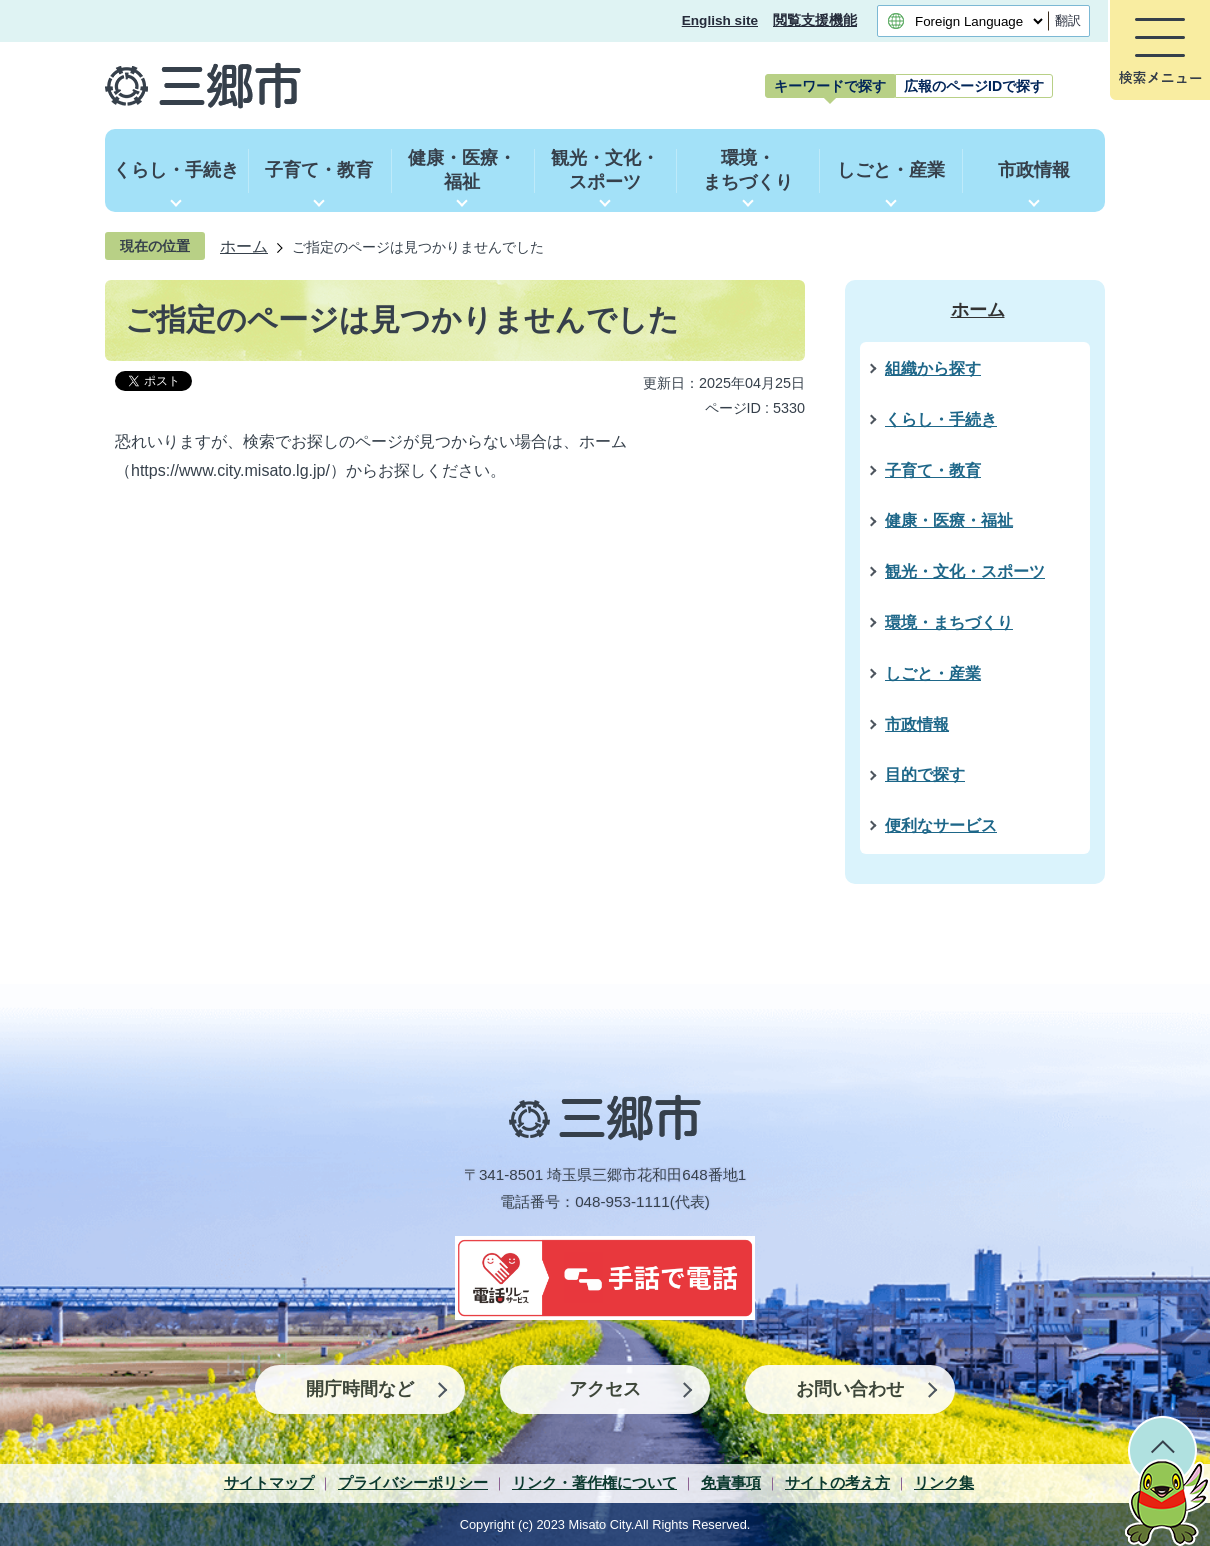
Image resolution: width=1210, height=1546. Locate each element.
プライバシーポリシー (413, 1482)
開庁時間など (360, 1389)
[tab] (830, 86)
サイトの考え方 (837, 1482)
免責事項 (731, 1482)
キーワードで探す (830, 86)
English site (720, 20)
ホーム (244, 246)
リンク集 (944, 1482)
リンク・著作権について (594, 1482)
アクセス (605, 1389)
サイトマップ (269, 1482)
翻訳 (1068, 20)
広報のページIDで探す (974, 86)
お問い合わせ (850, 1389)
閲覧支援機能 (815, 20)
